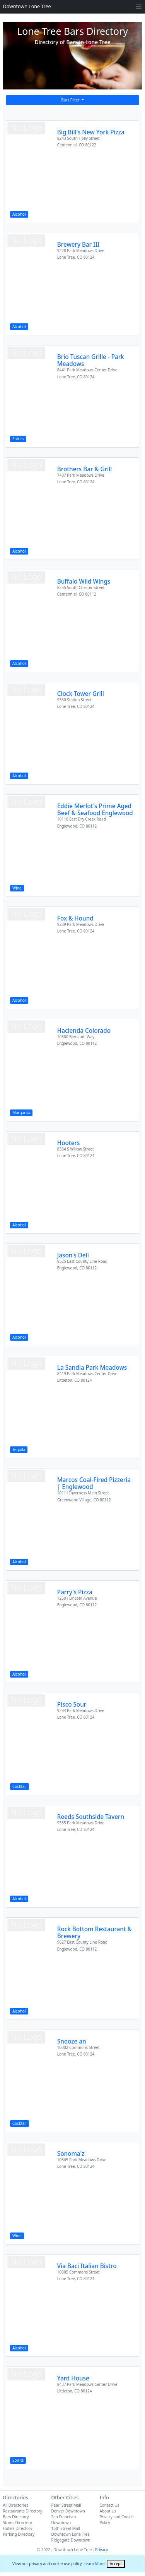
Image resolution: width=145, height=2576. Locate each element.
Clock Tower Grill (80, 693)
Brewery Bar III (78, 244)
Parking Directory (19, 2534)
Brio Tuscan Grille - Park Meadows (90, 360)
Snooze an (71, 2041)
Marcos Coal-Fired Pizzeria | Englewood (94, 1483)
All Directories (15, 2505)
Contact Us (109, 2505)
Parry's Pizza (74, 1592)
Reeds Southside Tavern (90, 1816)
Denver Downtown (68, 2511)
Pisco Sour (71, 1704)
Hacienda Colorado (84, 1030)
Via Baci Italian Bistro (87, 2266)
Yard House (73, 2378)
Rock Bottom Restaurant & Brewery (94, 1932)
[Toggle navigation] (138, 6)
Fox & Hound (75, 918)
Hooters (68, 1143)
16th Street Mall (65, 2528)
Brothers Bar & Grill (84, 469)
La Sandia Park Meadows (92, 1367)
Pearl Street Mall (66, 2505)
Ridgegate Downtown (70, 2540)
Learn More (94, 2563)
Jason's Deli (73, 1255)
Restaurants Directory (23, 2511)
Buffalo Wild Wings (83, 581)
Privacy (101, 2549)
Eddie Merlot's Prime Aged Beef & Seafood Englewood (95, 809)
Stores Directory (17, 2522)
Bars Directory (16, 2516)
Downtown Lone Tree (27, 6)
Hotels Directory (17, 2528)
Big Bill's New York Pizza (91, 132)
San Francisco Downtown (63, 2519)
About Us (108, 2511)
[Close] (116, 2564)
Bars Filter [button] (70, 100)
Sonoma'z (71, 2153)
